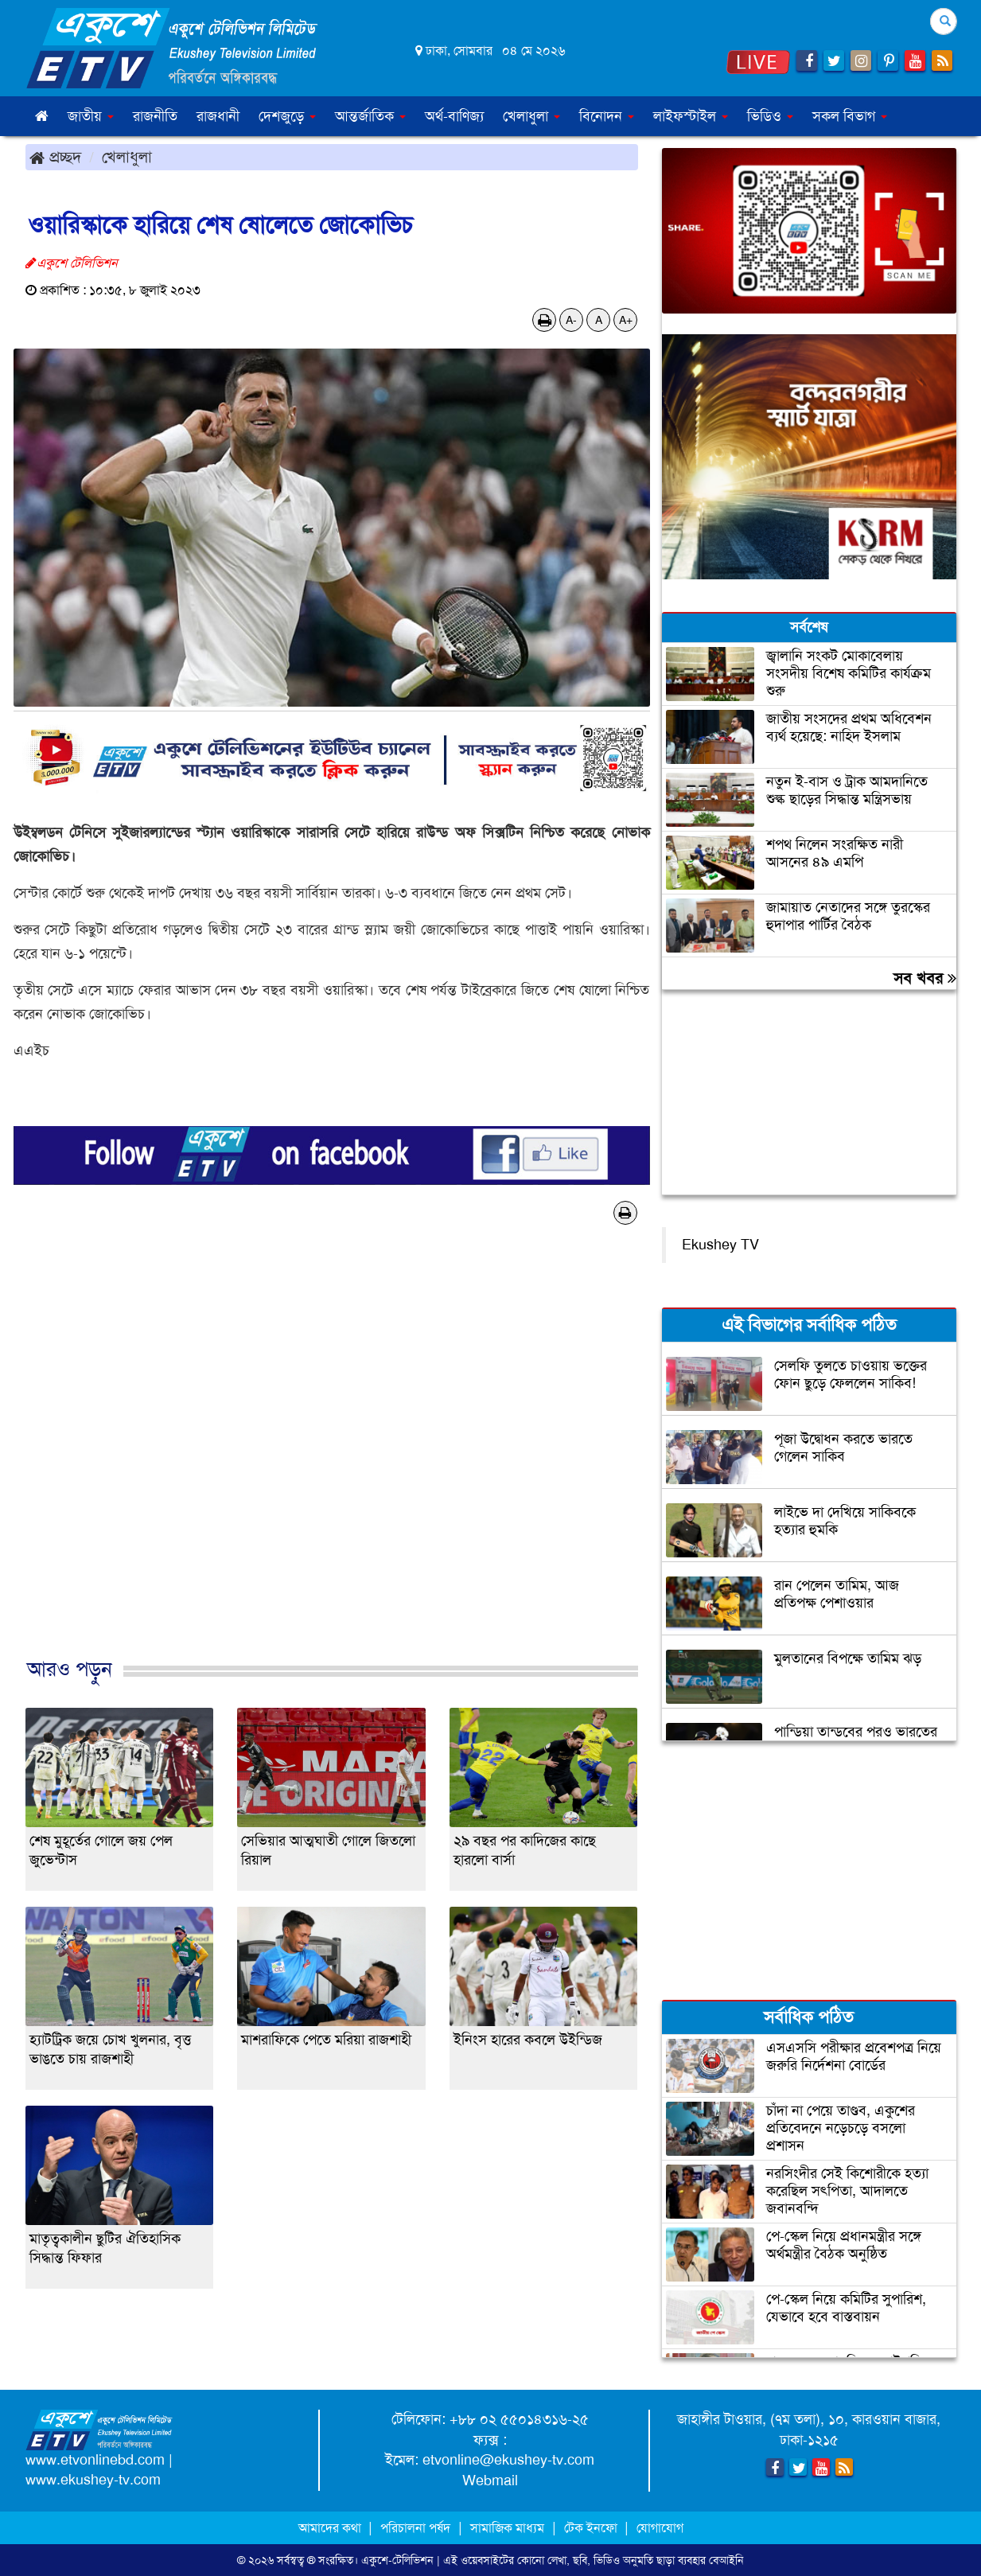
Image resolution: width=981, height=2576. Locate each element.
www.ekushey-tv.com (93, 2479)
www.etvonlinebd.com (95, 2459)
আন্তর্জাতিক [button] (370, 116)
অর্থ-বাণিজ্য (454, 116)
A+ (626, 320)
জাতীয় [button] (91, 116)
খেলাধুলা (127, 156)
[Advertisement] (331, 1458)
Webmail (490, 2480)
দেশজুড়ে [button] (287, 116)
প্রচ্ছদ (55, 156)
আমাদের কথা (331, 2527)
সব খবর (924, 978)
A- (571, 320)
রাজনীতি (155, 116)
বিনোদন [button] (606, 116)
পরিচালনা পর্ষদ (415, 2527)
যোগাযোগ (659, 2527)
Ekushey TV (720, 1244)
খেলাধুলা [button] (531, 116)
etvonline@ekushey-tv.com (508, 2459)
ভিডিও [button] (770, 116)
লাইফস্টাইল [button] (690, 116)
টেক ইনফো (592, 2527)
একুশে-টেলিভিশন (397, 2560)
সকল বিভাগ (849, 116)
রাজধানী (218, 116)
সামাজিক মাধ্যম (507, 2527)
